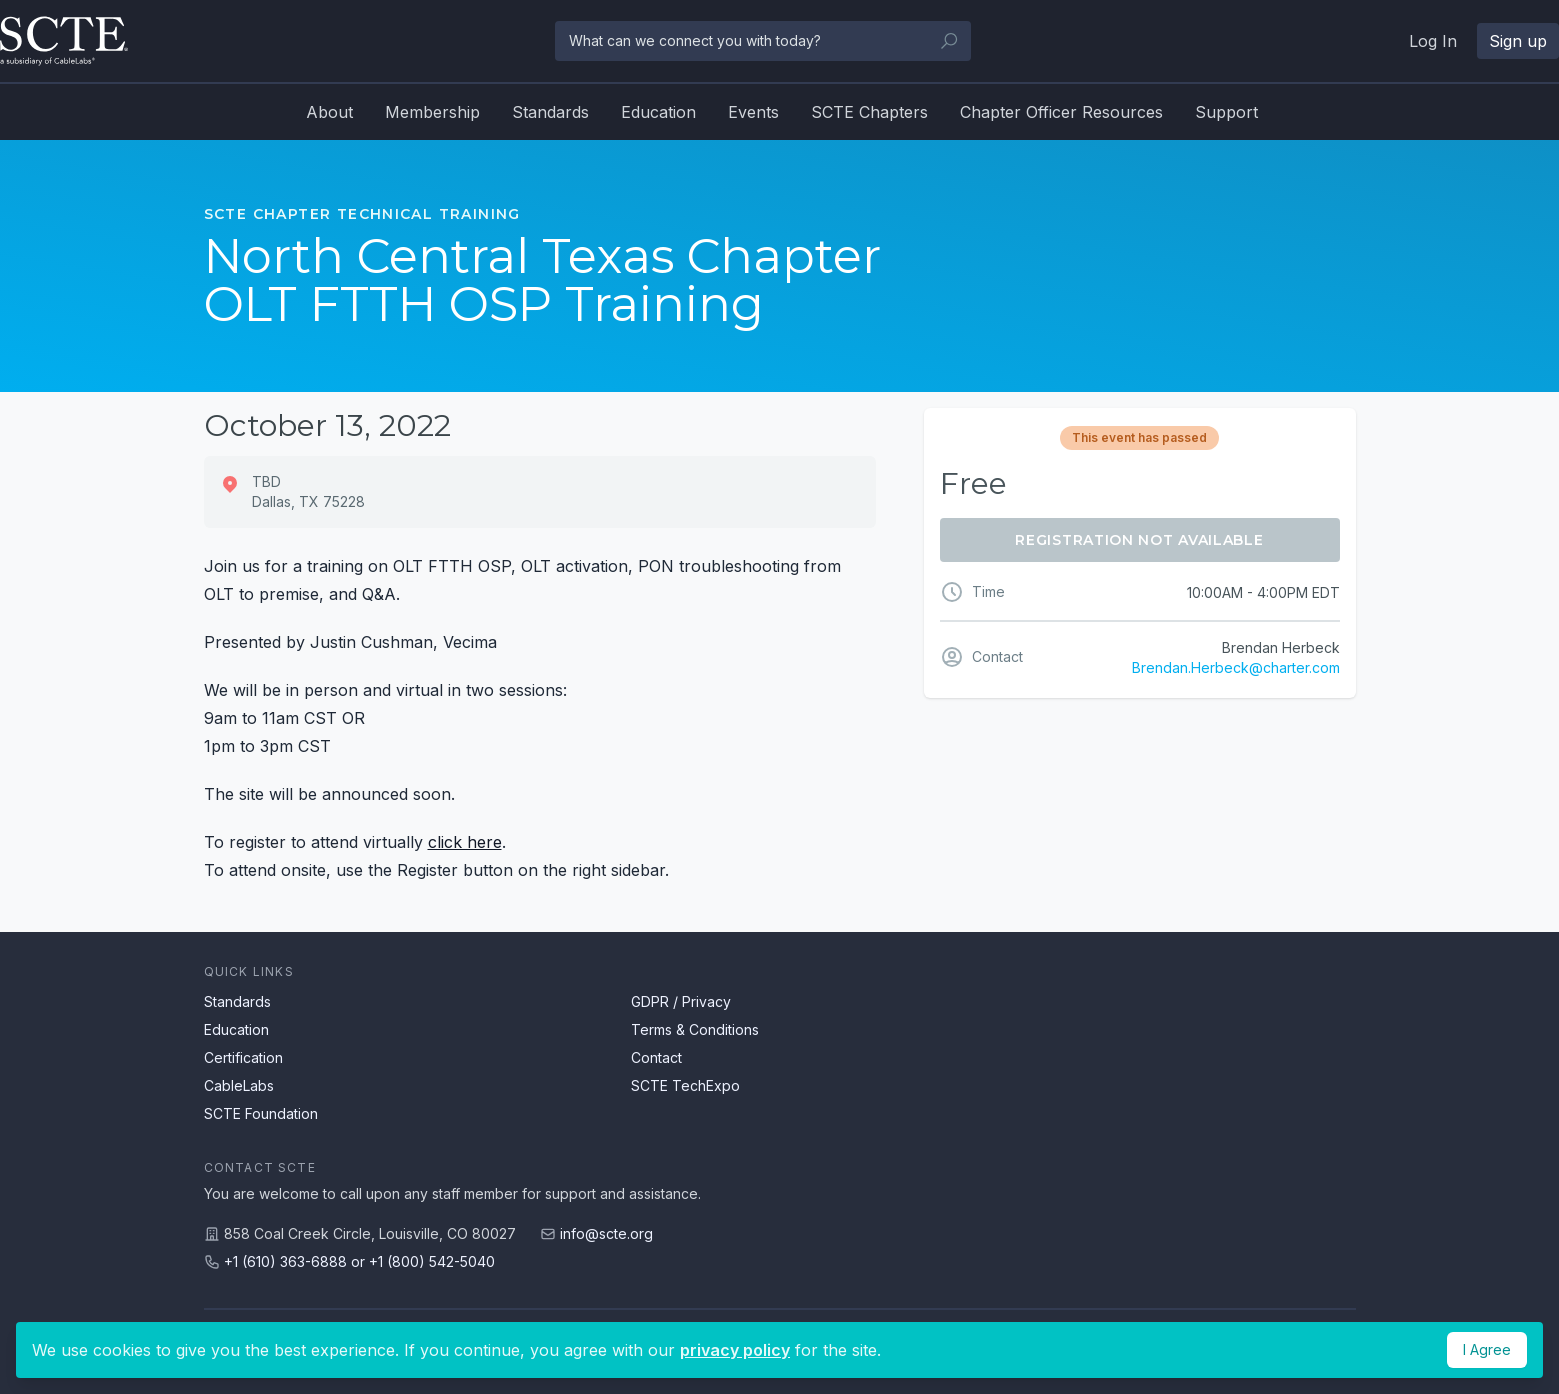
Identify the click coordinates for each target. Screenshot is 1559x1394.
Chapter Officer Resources (1061, 112)
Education (658, 112)
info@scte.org (606, 1233)
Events (753, 112)
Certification (243, 1057)
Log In (1433, 41)
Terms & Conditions (695, 1029)
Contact (656, 1057)
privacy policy (735, 1350)
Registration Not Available (1139, 540)
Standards (550, 112)
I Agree (1487, 1349)
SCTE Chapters (869, 112)
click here (465, 842)
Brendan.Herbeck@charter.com (1236, 667)
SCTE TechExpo (685, 1085)
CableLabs (239, 1085)
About (329, 112)
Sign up (1518, 41)
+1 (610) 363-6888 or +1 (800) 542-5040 (359, 1261)
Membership (432, 112)
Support (1226, 112)
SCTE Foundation (261, 1113)
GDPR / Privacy (681, 1001)
